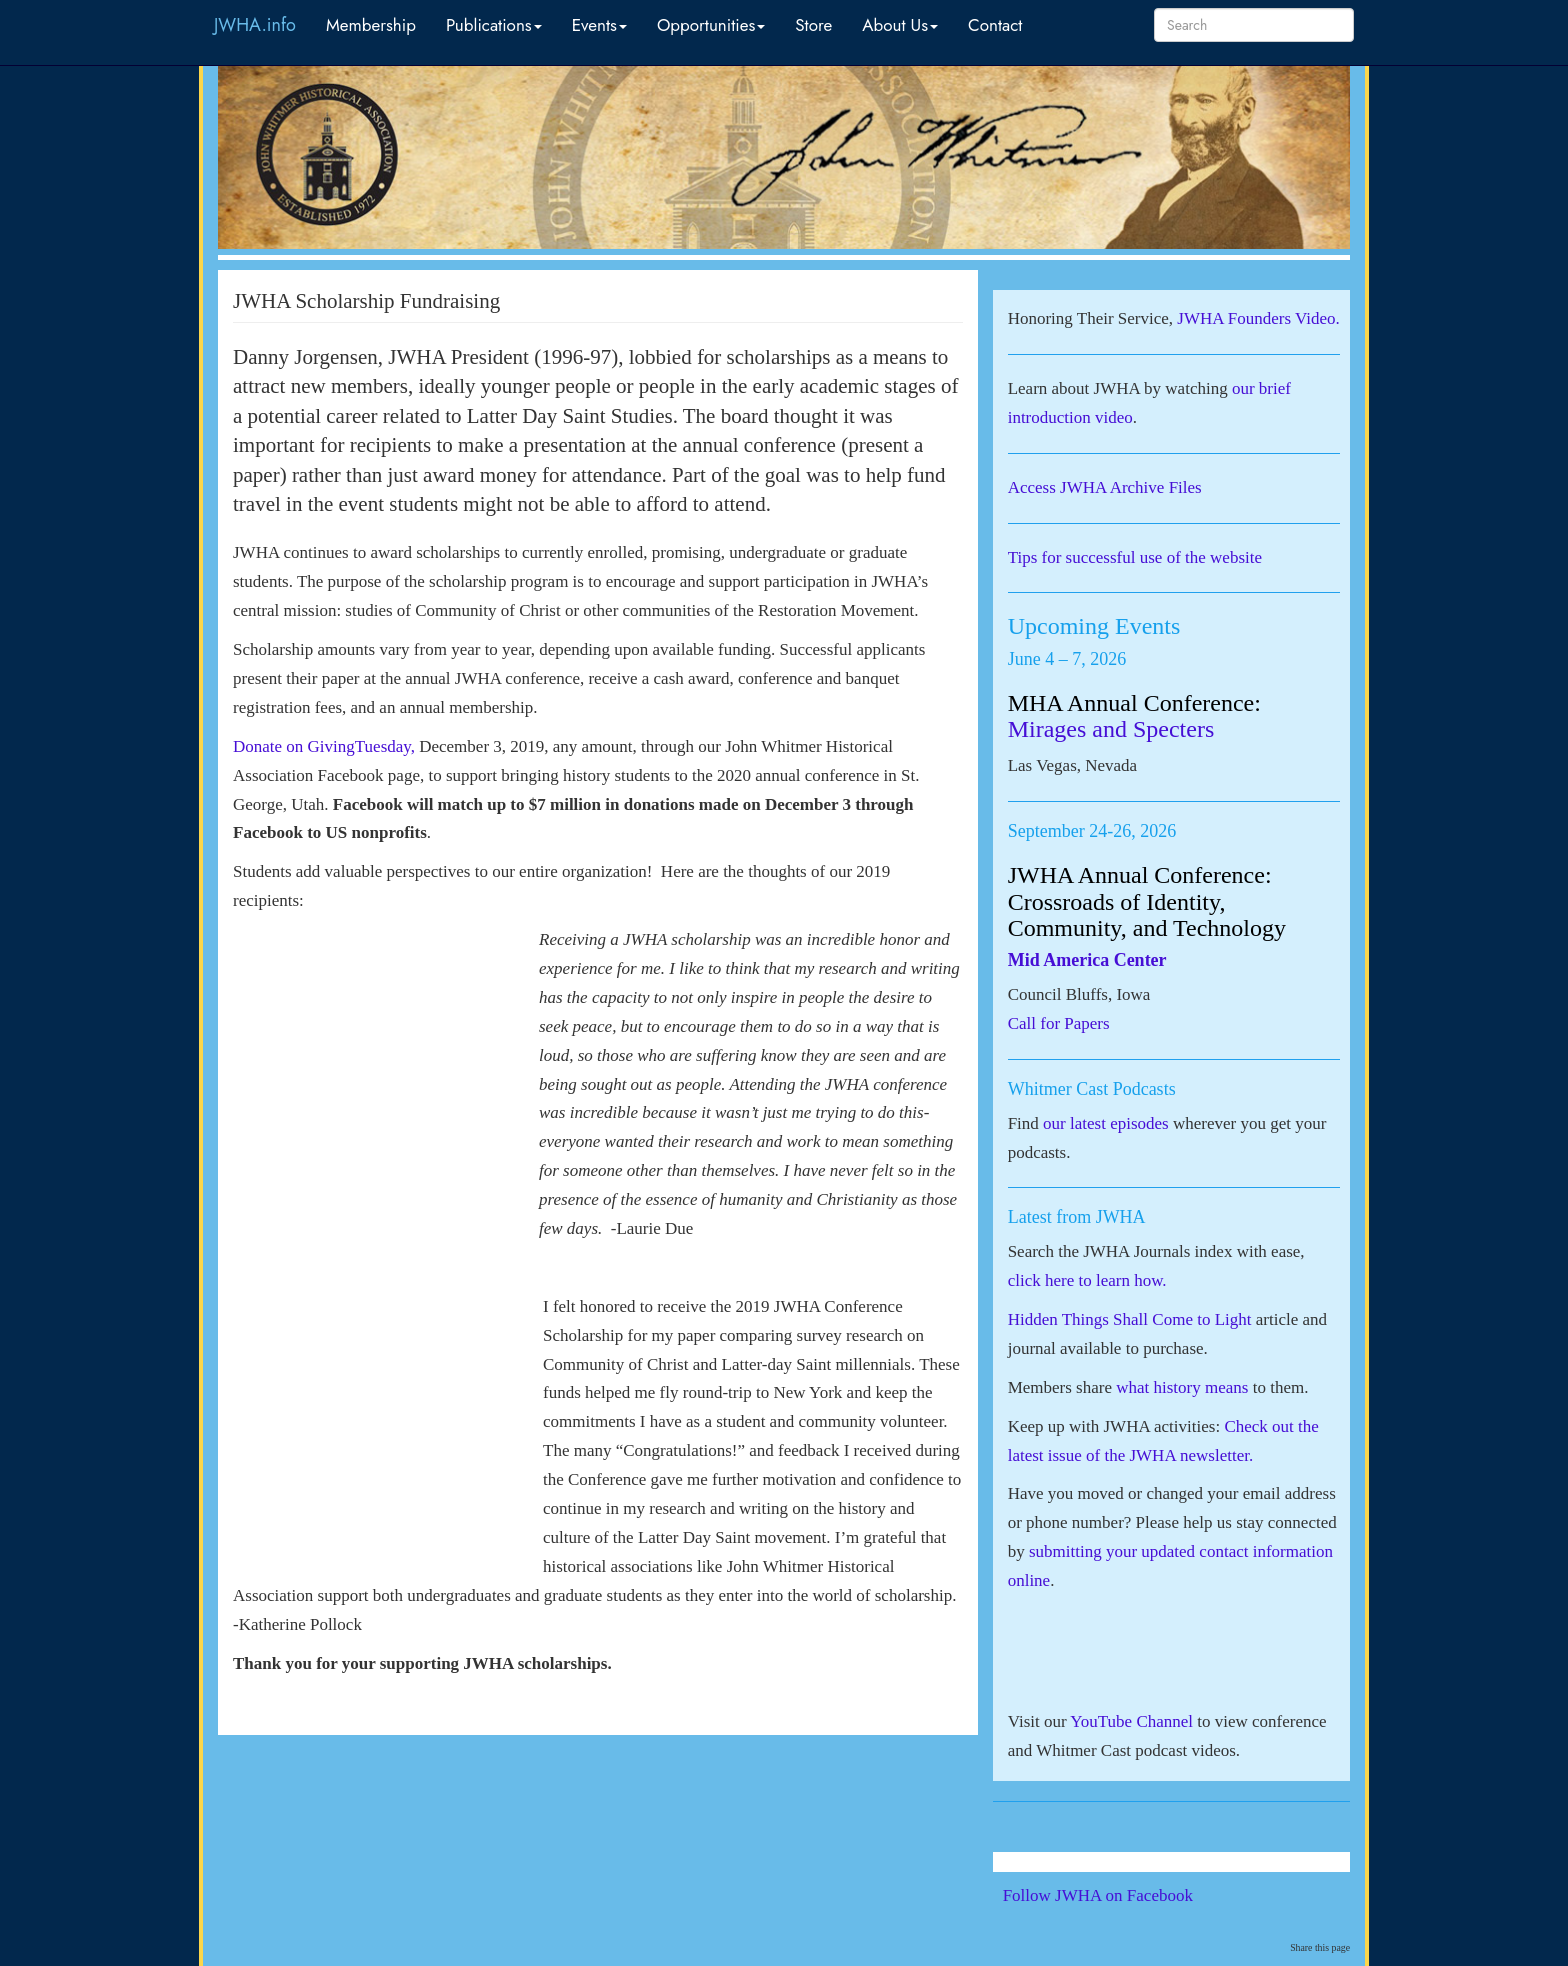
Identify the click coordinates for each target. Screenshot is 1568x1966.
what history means (1182, 1387)
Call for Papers (1059, 1023)
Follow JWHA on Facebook (1125, 1895)
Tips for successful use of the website (1135, 557)
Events (599, 25)
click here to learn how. (1087, 1280)
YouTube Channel (1131, 1721)
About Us (900, 25)
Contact (995, 25)
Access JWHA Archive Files (1105, 487)
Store (813, 25)
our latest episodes (1106, 1123)
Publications (494, 25)
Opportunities (711, 25)
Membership (371, 25)
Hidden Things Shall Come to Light (1130, 1319)
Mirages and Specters (1111, 729)
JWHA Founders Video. (1258, 318)
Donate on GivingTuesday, (324, 746)
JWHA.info (255, 25)
